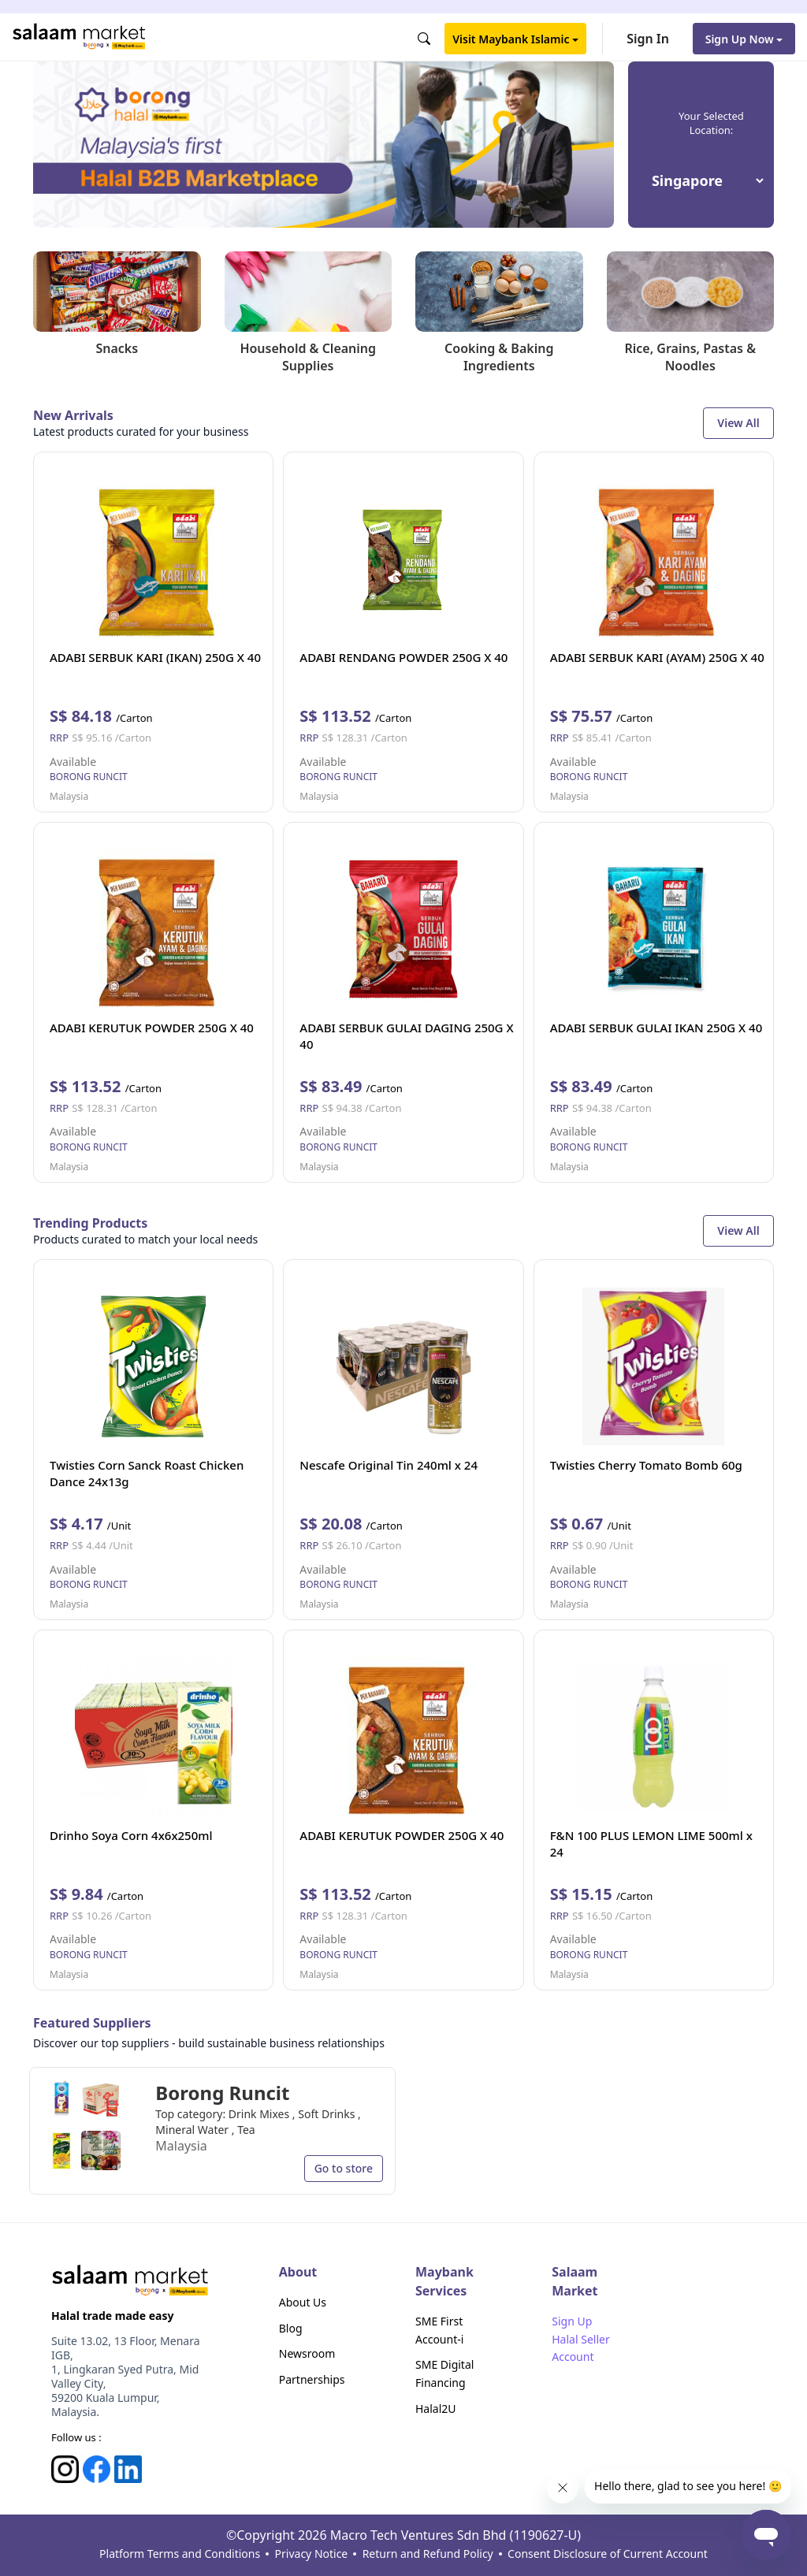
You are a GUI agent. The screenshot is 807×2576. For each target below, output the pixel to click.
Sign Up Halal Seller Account (580, 2339)
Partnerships (312, 2379)
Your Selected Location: (711, 123)
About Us (302, 2302)
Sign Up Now (744, 39)
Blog (291, 2328)
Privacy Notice (311, 2553)
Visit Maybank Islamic (515, 39)
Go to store (343, 2168)
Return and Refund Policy (428, 2553)
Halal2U (435, 2408)
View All (738, 422)
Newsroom (307, 2353)
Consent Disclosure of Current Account (608, 2553)
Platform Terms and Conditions (179, 2553)
